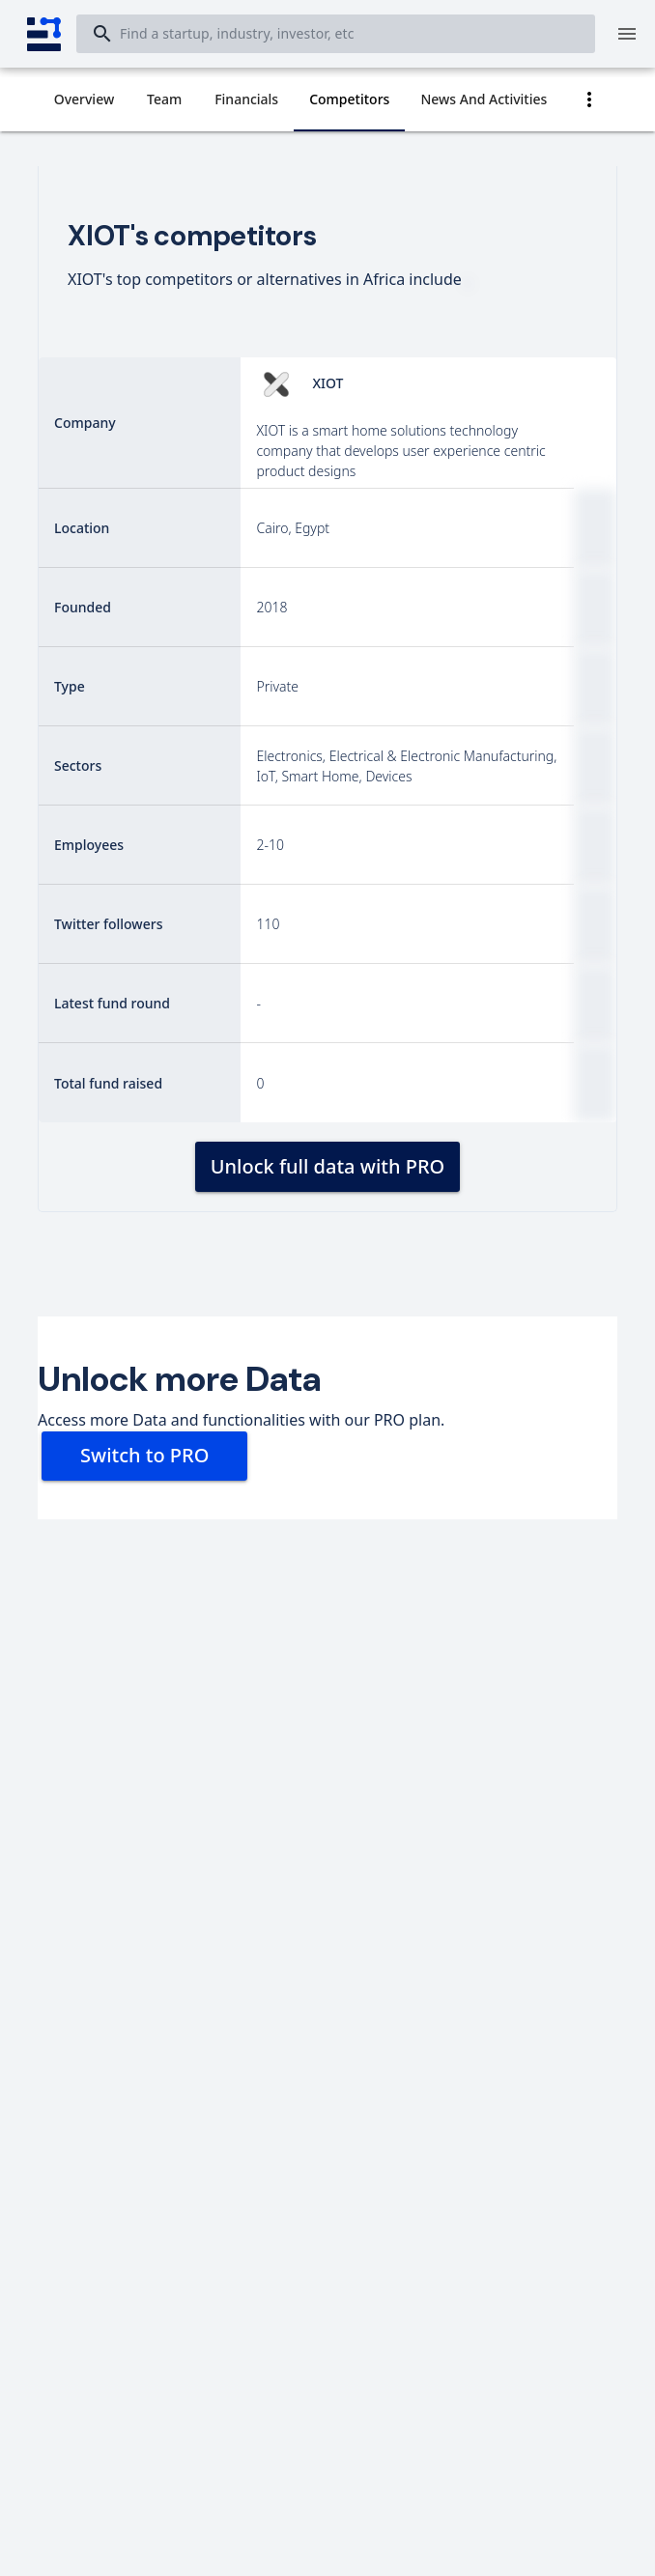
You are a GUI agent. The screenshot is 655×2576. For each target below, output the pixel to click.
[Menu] (627, 33)
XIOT (327, 383)
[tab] (84, 99)
